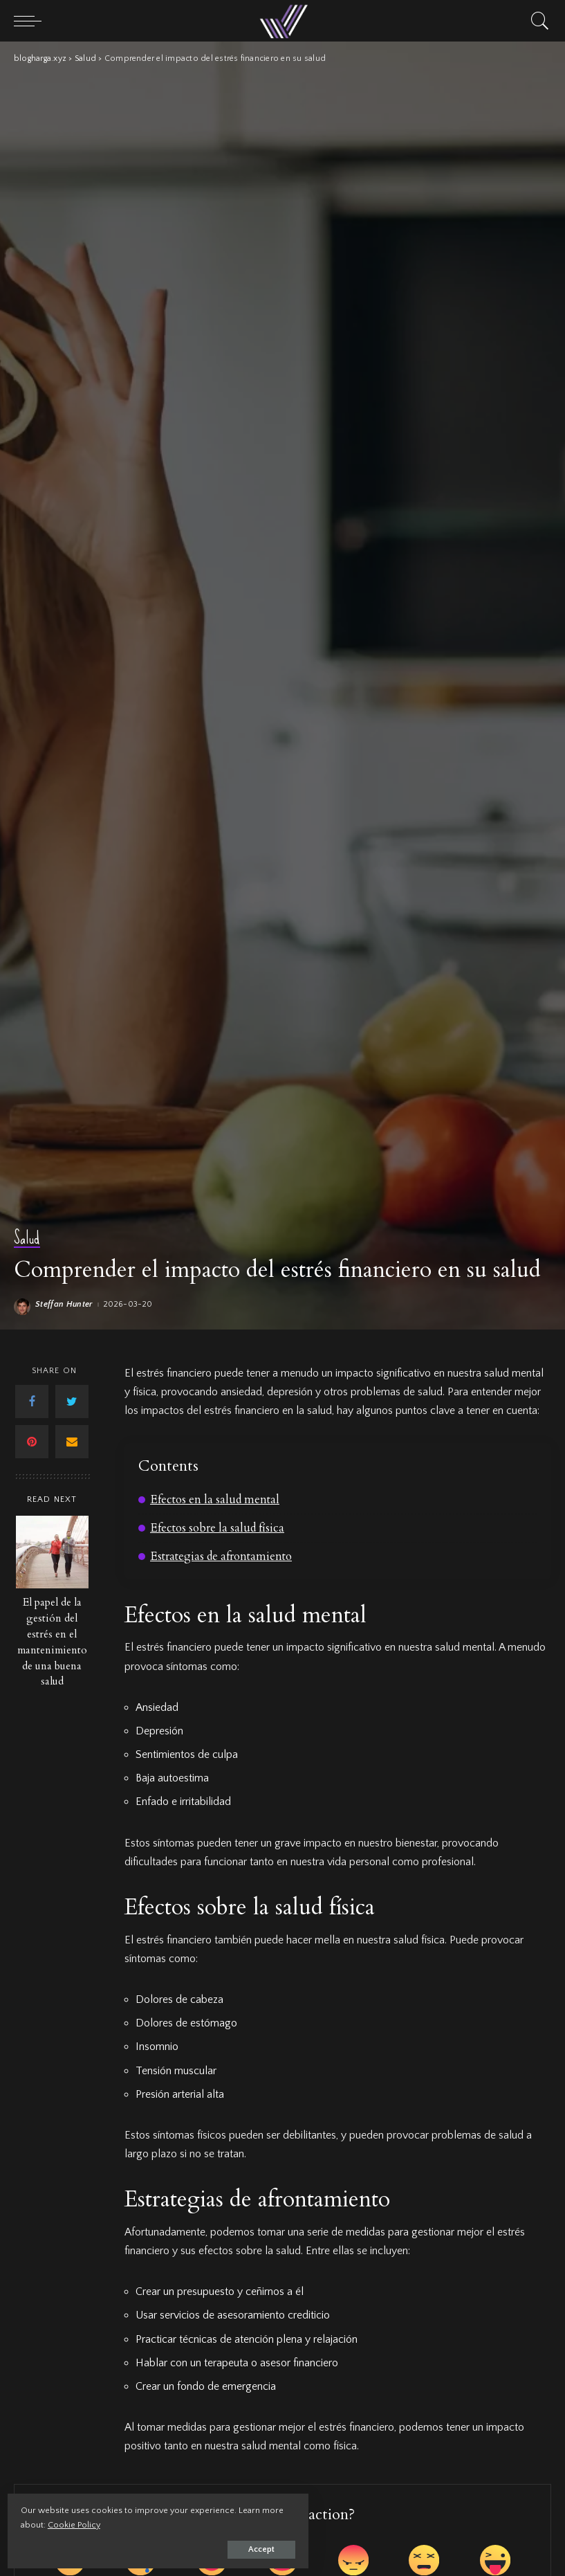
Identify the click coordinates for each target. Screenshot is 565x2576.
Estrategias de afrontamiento (224, 1555)
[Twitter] (72, 1401)
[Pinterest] (31, 1441)
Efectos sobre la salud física (220, 1527)
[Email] (72, 1441)
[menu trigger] (31, 21)
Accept (170, 2545)
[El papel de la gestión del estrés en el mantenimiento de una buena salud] (52, 1552)
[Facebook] (31, 1401)
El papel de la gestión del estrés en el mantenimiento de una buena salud (52, 1642)
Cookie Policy (173, 2521)
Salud (27, 1239)
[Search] (536, 21)
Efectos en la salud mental (218, 1499)
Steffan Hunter (64, 1304)
